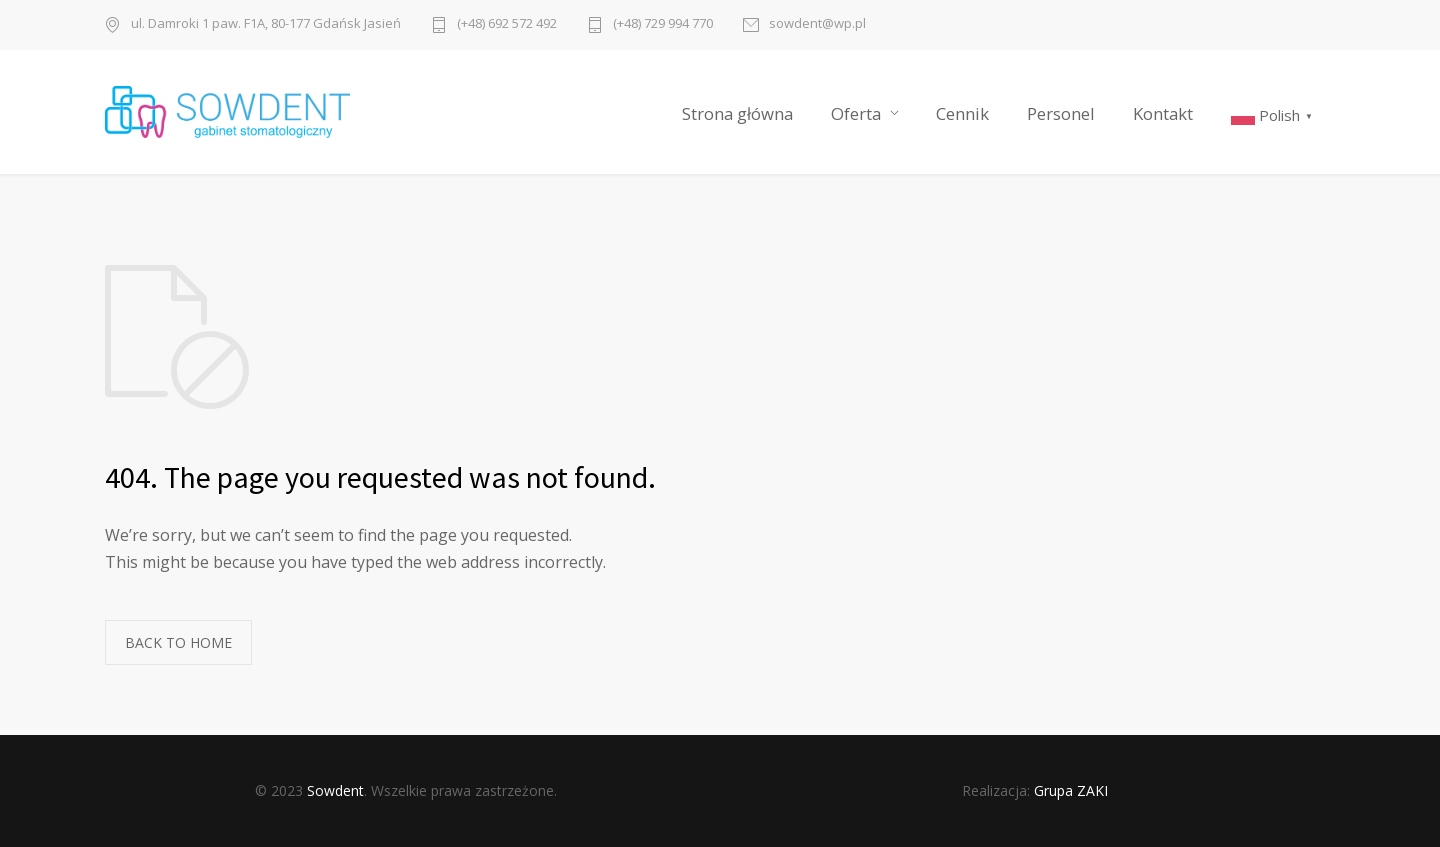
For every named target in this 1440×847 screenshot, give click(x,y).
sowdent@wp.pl (817, 24)
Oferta (856, 113)
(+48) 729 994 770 (663, 24)
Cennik (962, 113)
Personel (1061, 113)
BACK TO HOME (178, 642)
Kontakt (1163, 113)
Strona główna (737, 113)
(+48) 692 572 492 (507, 24)
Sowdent (335, 790)
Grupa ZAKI (1071, 790)
